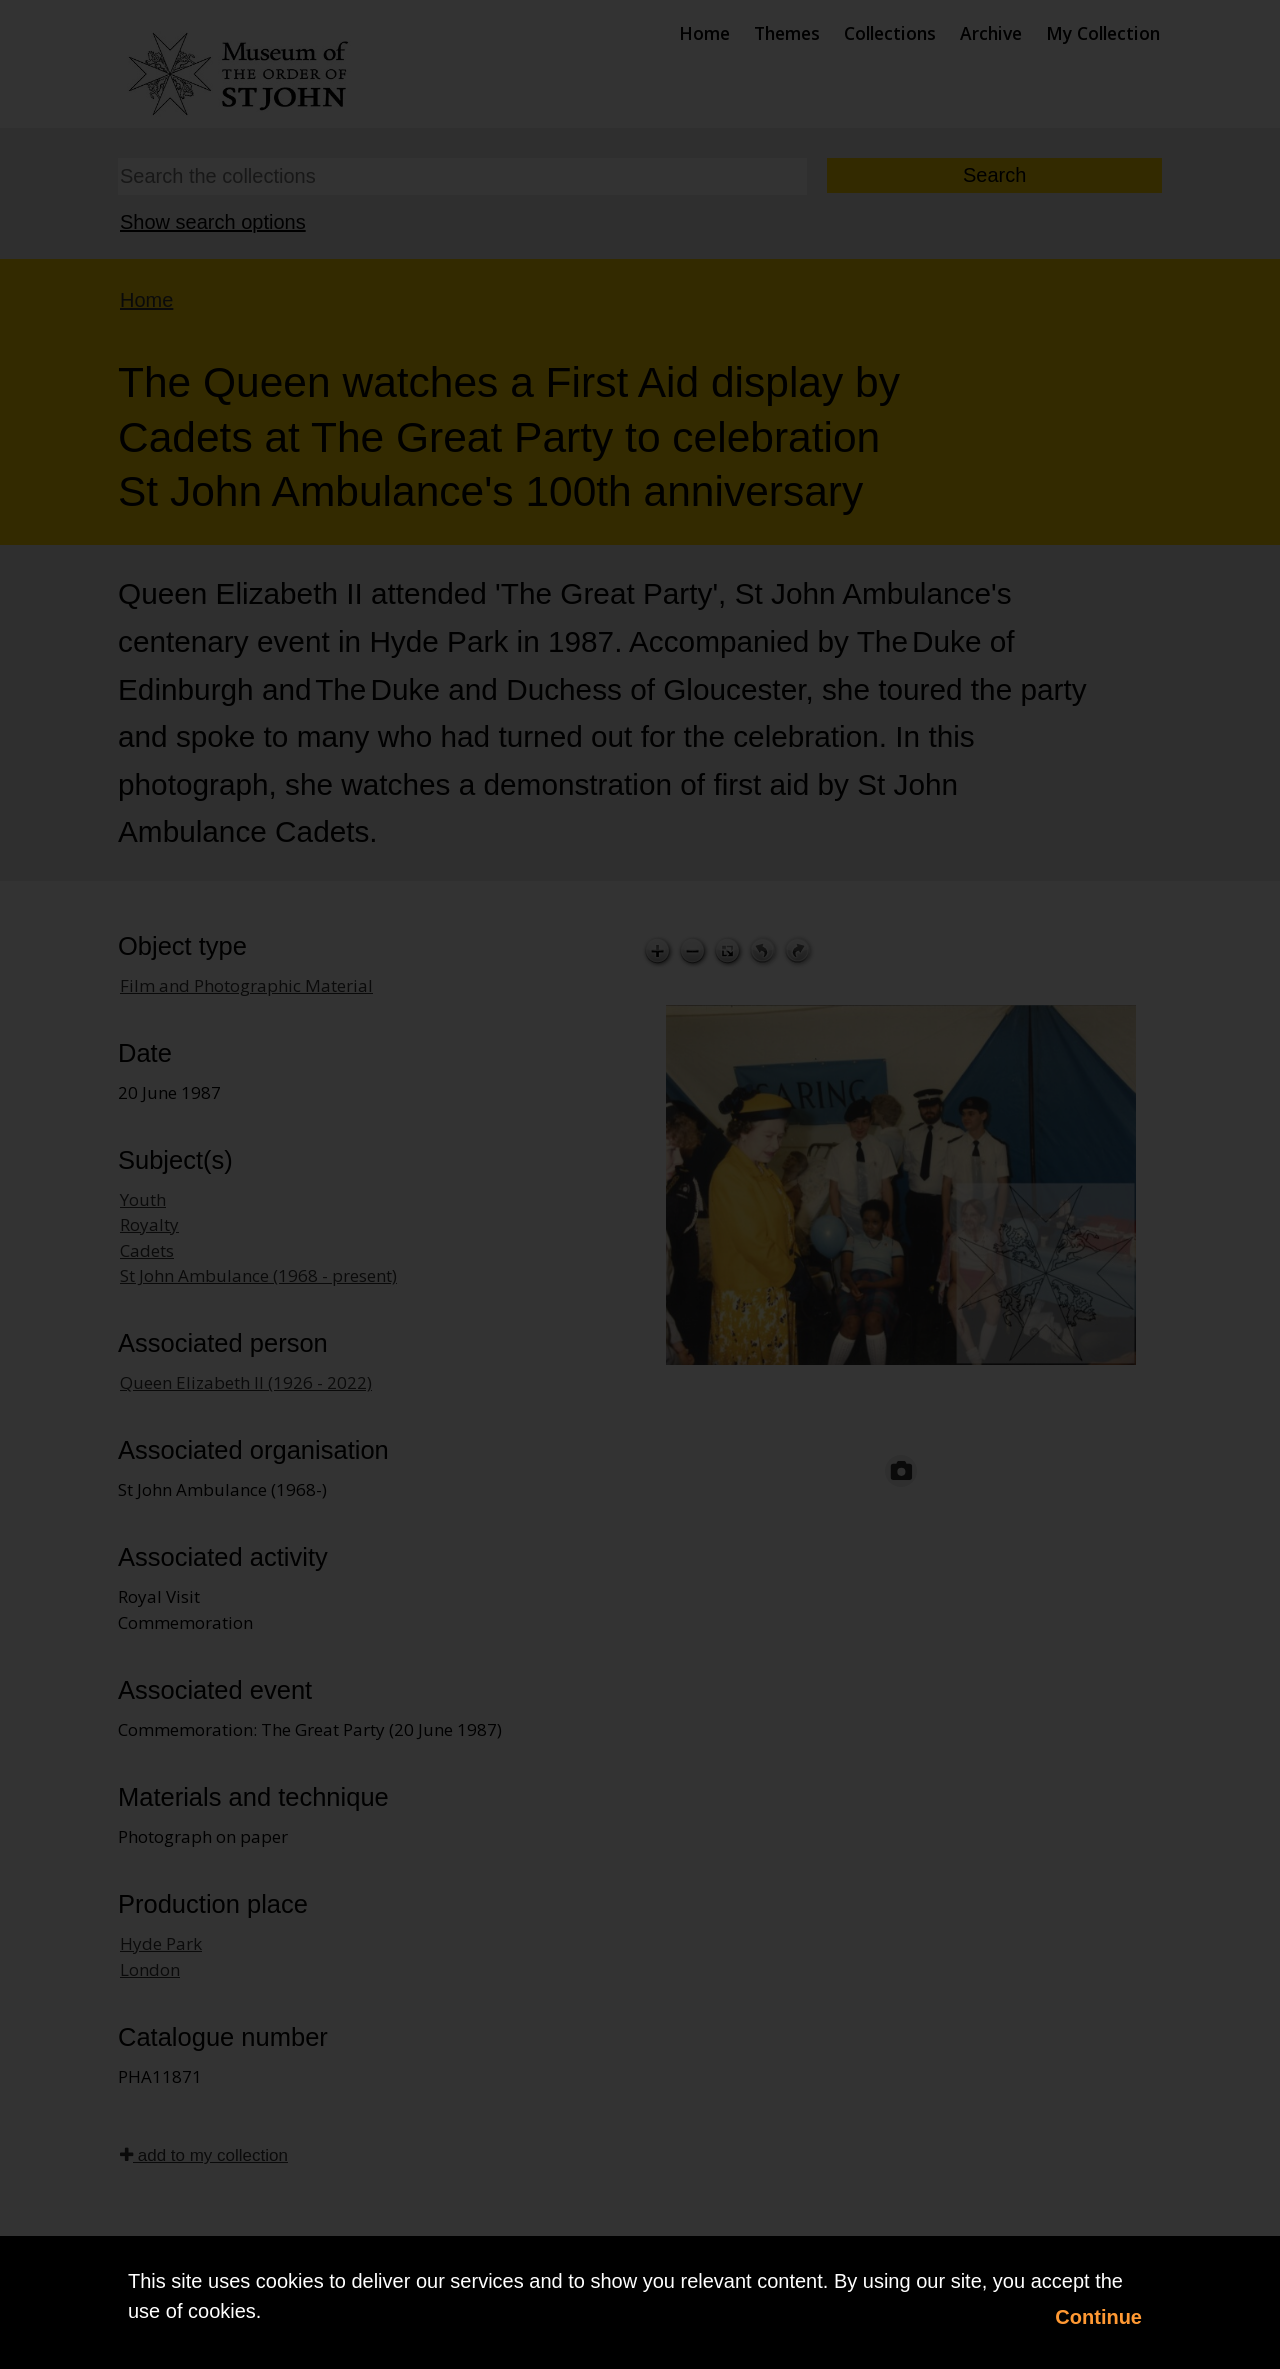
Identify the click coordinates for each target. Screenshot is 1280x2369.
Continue (1098, 2317)
